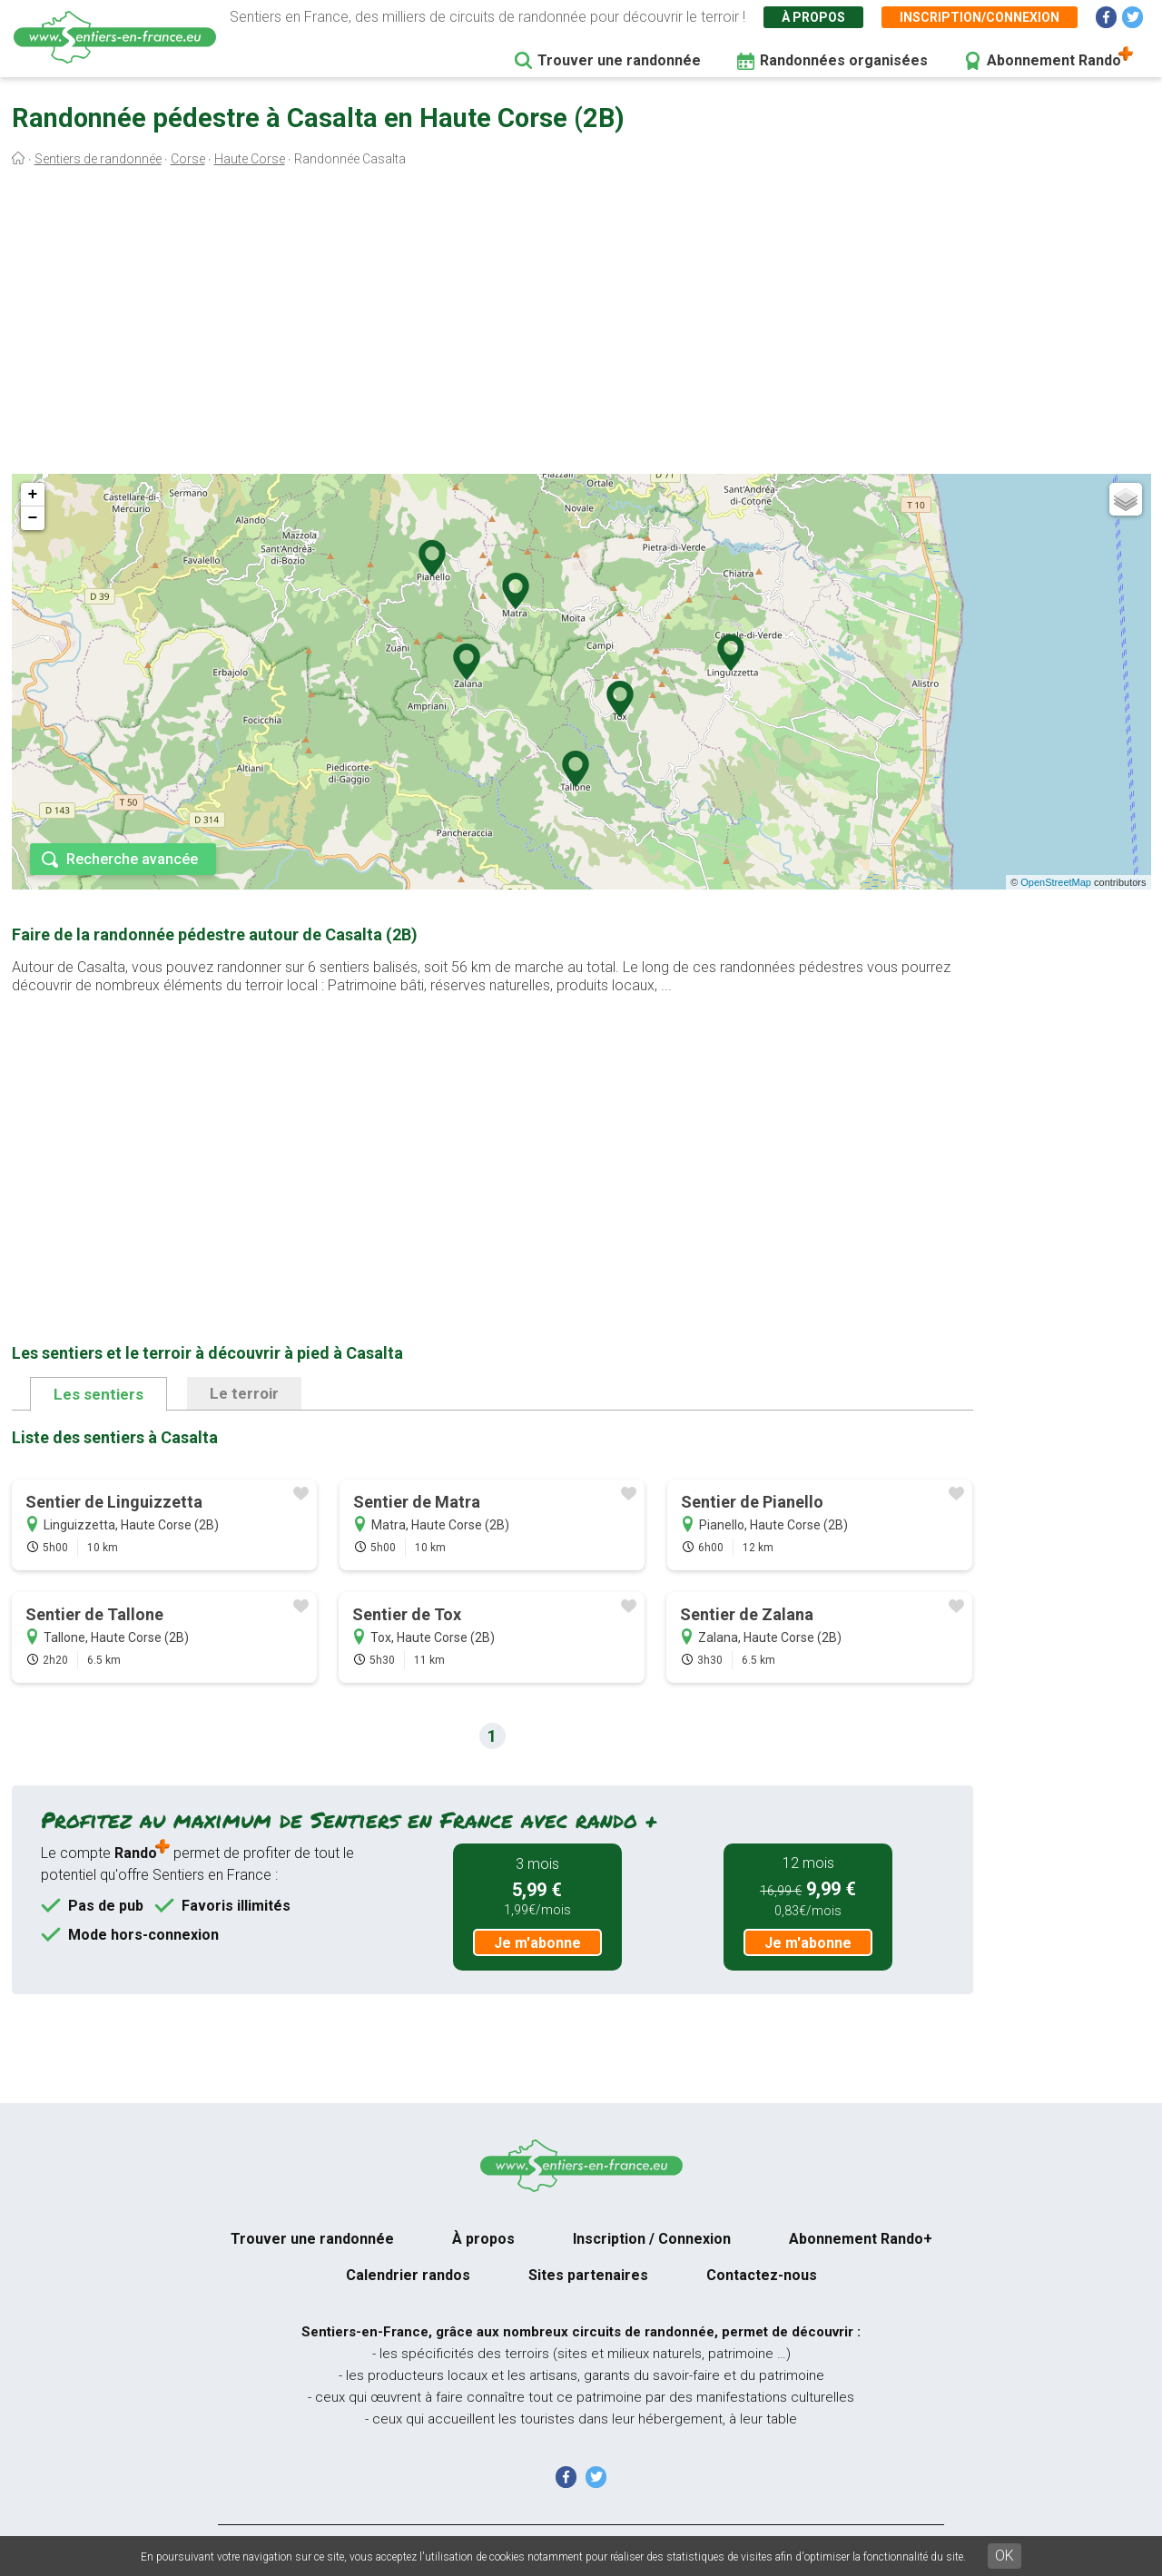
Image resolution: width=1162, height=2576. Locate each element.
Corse (188, 159)
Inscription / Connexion (652, 2238)
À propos (813, 17)
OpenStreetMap (1055, 882)
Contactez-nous (761, 2275)
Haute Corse (249, 159)
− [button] (33, 518)
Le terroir (244, 1393)
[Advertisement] (581, 325)
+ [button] (33, 495)
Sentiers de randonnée (98, 159)
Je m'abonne (537, 1943)
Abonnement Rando (1054, 60)
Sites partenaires (588, 2275)
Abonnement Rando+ (860, 2238)
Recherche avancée (132, 859)
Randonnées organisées (844, 60)
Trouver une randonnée (619, 60)
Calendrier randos (408, 2275)
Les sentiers (98, 1394)
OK (1004, 2555)
